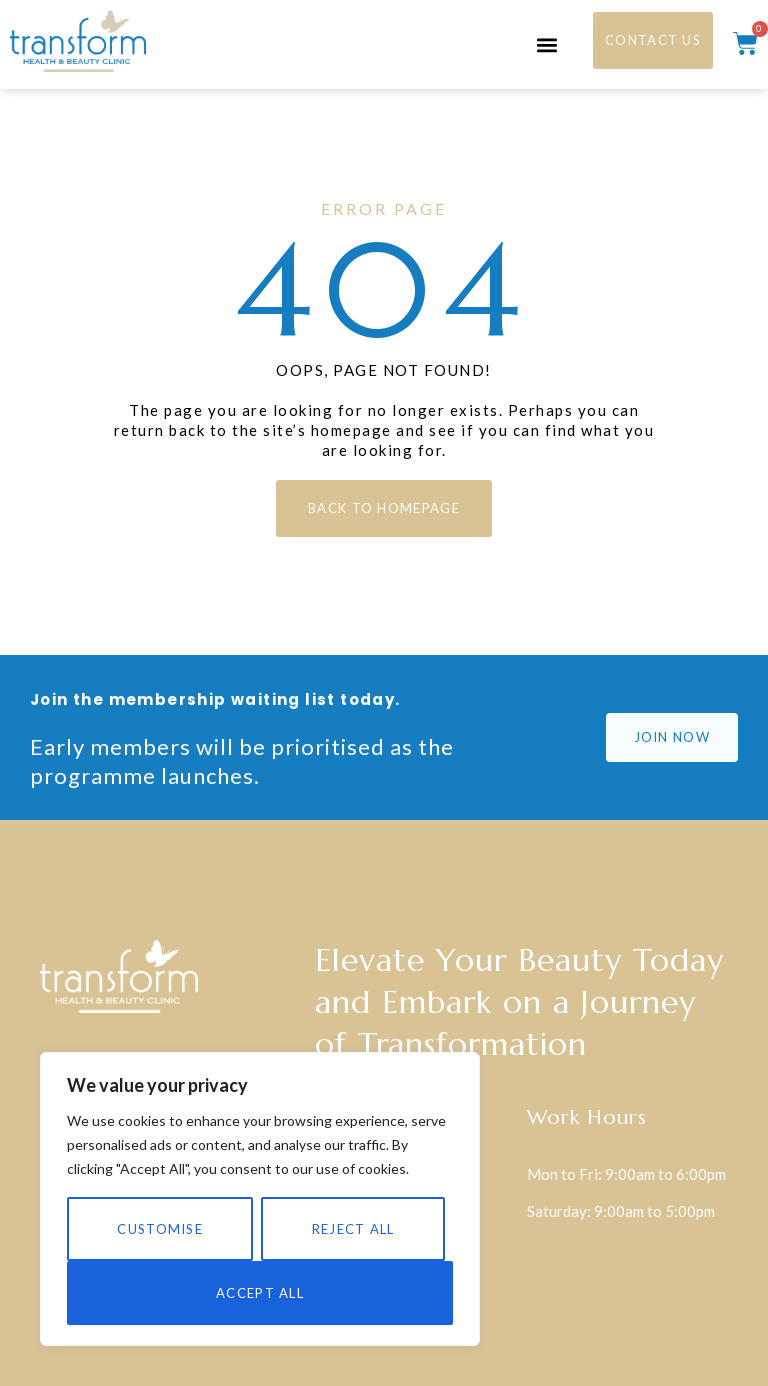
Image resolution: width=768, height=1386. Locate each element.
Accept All (260, 1293)
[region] (260, 1199)
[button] (546, 44)
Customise (160, 1229)
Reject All (353, 1229)
